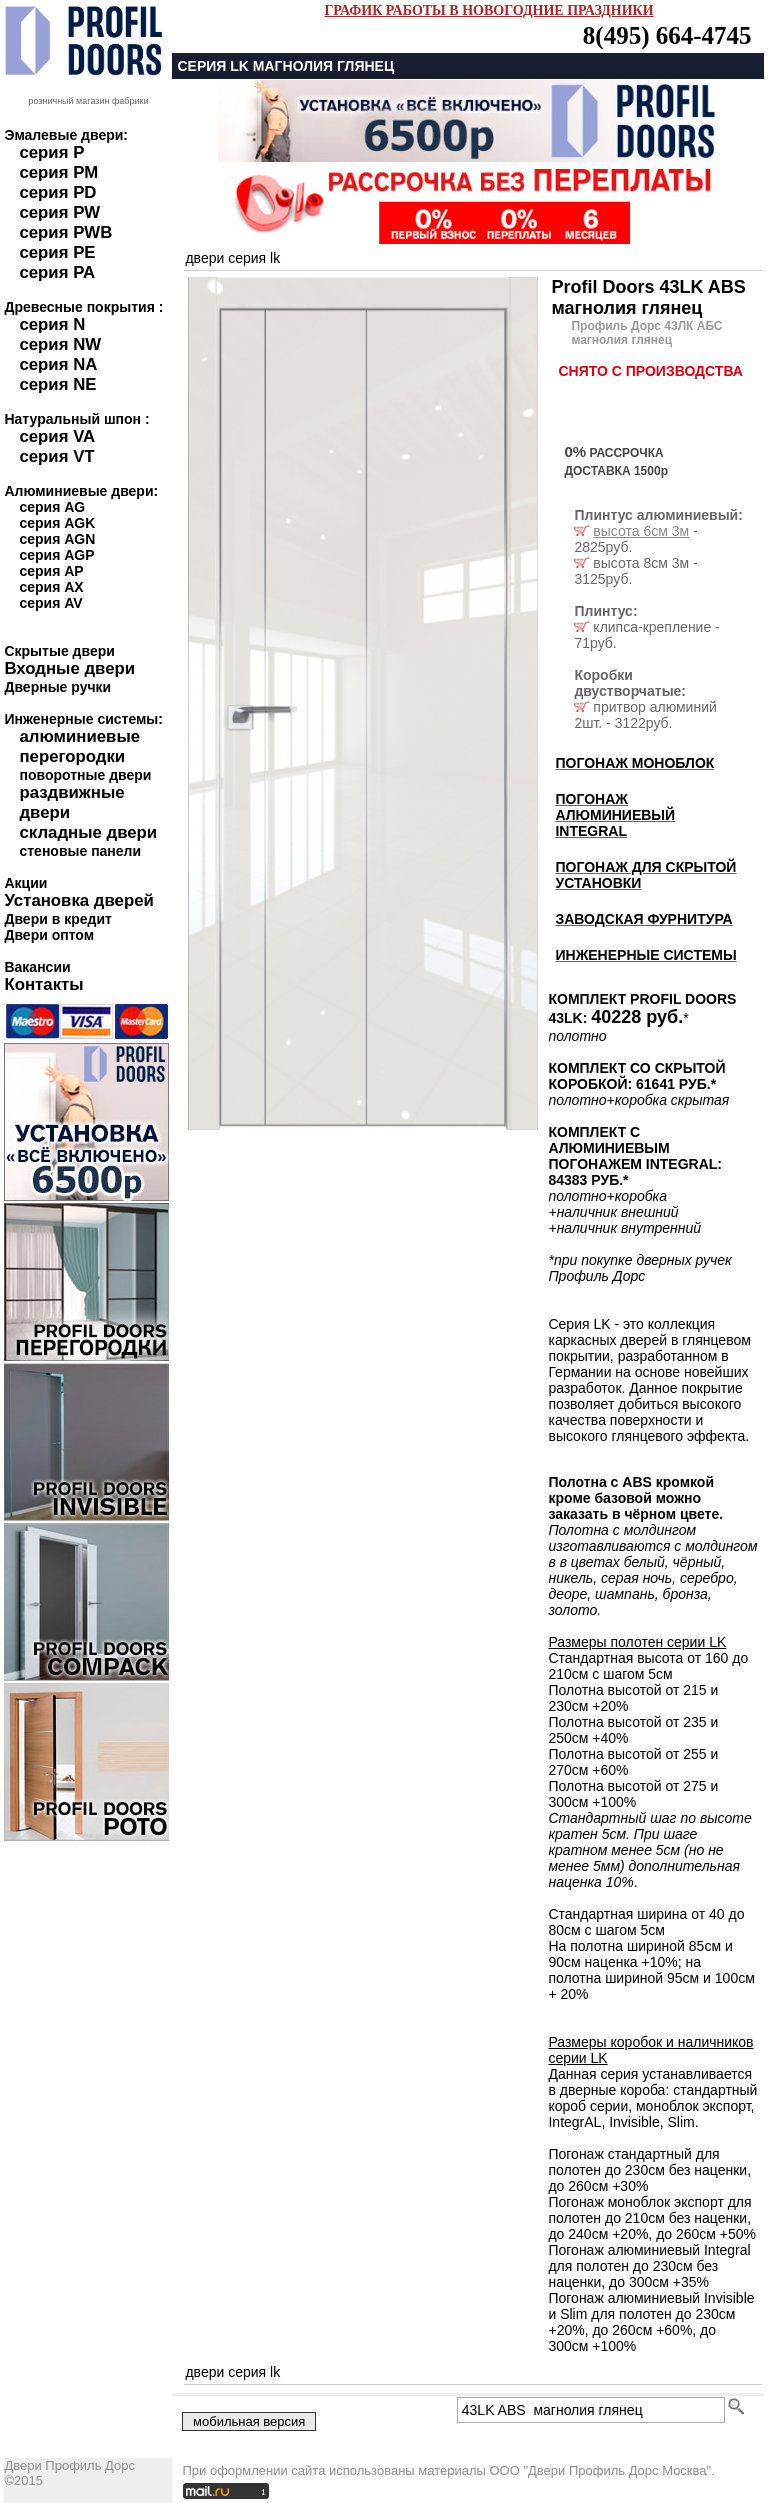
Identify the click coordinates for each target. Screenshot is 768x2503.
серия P (51, 152)
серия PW (59, 212)
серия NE (57, 384)
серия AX (51, 587)
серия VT (56, 456)
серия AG (52, 507)
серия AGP (56, 555)
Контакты (43, 984)
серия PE (57, 252)
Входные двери (69, 668)
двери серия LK (232, 258)
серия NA (58, 364)
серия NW (60, 344)
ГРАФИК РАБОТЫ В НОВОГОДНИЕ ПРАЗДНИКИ (488, 10)
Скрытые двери (59, 651)
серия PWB (65, 232)
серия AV (50, 603)
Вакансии (37, 967)
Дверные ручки (57, 687)
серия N (52, 324)
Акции (25, 883)
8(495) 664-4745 (667, 35)
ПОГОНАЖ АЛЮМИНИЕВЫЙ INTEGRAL (615, 815)
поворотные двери (85, 775)
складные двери (88, 832)
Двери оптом (49, 935)
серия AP (51, 571)
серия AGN (57, 539)
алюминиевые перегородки (79, 746)
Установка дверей (78, 900)
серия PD (57, 192)
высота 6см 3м (641, 531)
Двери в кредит (57, 919)
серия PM (58, 172)
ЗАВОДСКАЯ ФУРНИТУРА (643, 919)
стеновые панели (80, 851)
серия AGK (57, 523)
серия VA (57, 436)
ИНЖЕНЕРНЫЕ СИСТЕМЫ (645, 955)
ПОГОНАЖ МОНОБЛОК (634, 763)
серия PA (57, 272)
